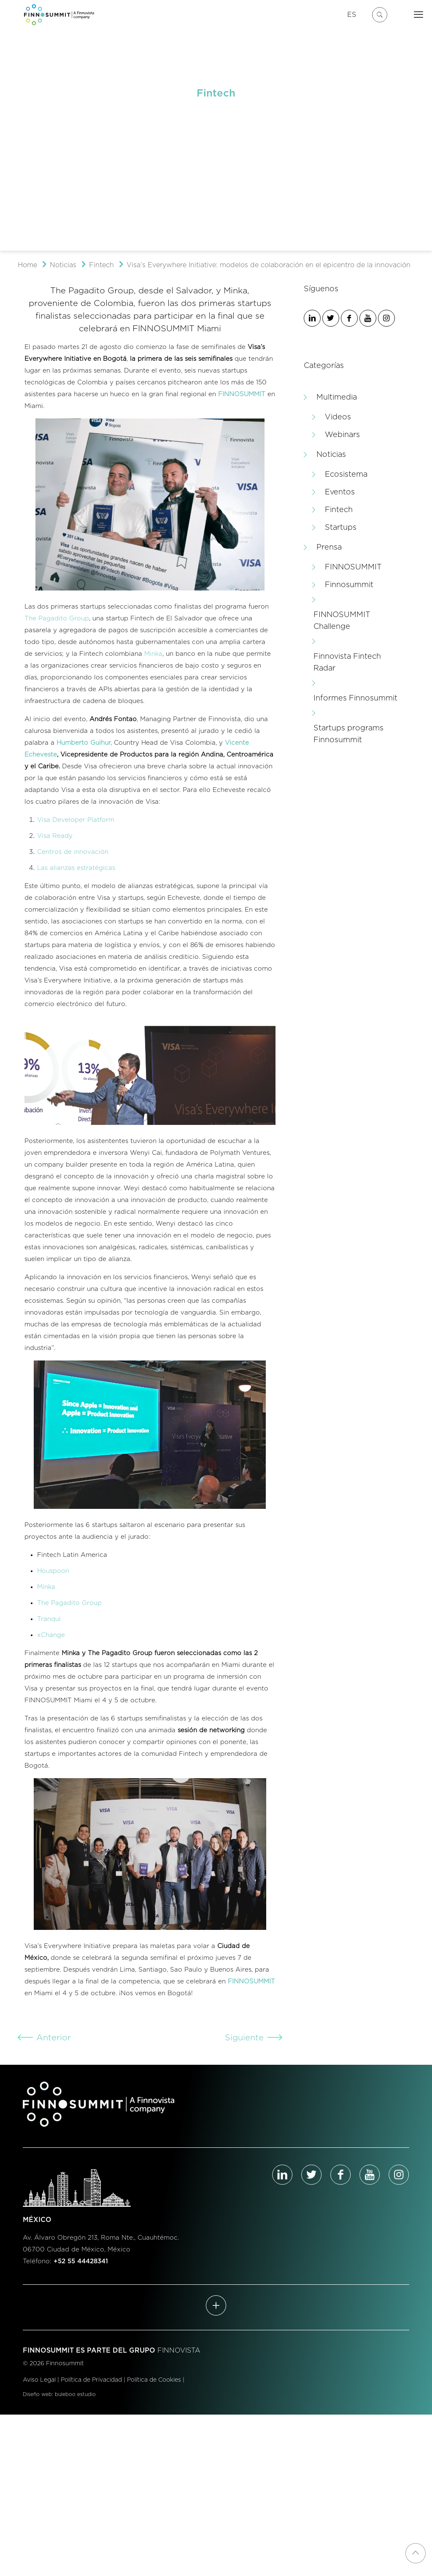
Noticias (63, 265)
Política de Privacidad (91, 2380)
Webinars (342, 435)
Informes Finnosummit (355, 698)
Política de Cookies (154, 2380)
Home (27, 265)
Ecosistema (346, 474)
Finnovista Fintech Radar (347, 662)
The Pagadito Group (56, 618)
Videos (338, 417)
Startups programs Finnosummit (348, 734)
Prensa (329, 547)
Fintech (101, 265)
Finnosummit (349, 585)
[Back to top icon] (415, 2553)
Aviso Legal (39, 2380)
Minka (153, 654)
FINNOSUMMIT (353, 567)
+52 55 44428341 (81, 2261)
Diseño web (37, 2394)
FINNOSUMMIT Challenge (341, 621)
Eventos (340, 492)
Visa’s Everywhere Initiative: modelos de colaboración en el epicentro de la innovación (268, 265)
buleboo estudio (75, 2394)
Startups (340, 527)
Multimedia (336, 397)
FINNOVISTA (178, 2350)
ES (351, 14)
